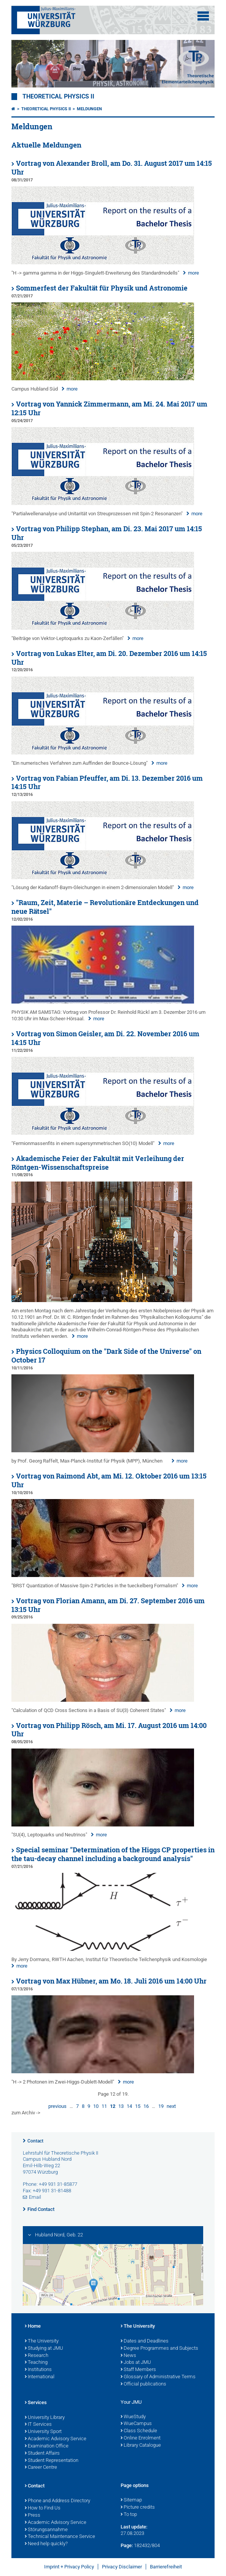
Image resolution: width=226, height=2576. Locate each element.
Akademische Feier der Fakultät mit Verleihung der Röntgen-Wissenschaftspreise (97, 1163)
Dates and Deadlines (145, 2341)
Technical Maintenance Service (60, 2536)
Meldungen (89, 108)
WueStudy (133, 2417)
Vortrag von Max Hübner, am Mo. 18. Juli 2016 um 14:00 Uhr (111, 1981)
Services (36, 2403)
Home (33, 2326)
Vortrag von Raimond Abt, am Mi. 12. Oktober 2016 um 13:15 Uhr (109, 1480)
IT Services (38, 2424)
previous (57, 2106)
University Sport (43, 2431)
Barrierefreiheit (166, 2567)
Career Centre (41, 2467)
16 (146, 2106)
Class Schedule (139, 2431)
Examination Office (46, 2446)
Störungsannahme (46, 2530)
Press (32, 2515)
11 (104, 2106)
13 (121, 2106)
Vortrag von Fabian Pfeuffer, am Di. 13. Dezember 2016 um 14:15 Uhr (107, 782)
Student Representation (51, 2460)
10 (96, 2106)
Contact (35, 2141)
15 (137, 2106)
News (128, 2355)
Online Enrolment (141, 2438)
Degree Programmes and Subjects (159, 2348)
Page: (127, 2545)
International (39, 2377)
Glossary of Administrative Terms (158, 2377)
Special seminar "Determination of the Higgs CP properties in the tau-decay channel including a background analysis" (113, 1854)
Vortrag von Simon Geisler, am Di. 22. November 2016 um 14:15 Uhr (105, 1038)
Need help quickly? (46, 2544)
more (193, 273)
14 (129, 2106)
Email (35, 2197)
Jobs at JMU (136, 2362)
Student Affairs (42, 2453)
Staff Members (138, 2369)
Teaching (36, 2362)
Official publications (143, 2384)
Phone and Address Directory (57, 2501)
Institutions (38, 2369)
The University (42, 2341)
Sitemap (131, 2500)
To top (129, 2514)
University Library (45, 2417)
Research (36, 2355)
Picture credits (138, 2507)
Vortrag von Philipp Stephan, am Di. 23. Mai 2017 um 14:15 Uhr (106, 533)
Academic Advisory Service (55, 2439)
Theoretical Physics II (58, 96)
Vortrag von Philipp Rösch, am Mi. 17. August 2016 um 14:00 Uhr (109, 1730)
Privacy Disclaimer (122, 2567)
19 (161, 2106)
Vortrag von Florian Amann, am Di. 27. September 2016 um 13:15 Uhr (108, 1605)
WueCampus (136, 2423)
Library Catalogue (141, 2445)
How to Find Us (42, 2508)
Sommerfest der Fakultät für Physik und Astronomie (102, 288)
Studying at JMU (44, 2348)
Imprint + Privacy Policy (69, 2567)
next (171, 2106)
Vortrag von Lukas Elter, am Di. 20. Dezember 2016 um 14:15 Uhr (109, 658)
